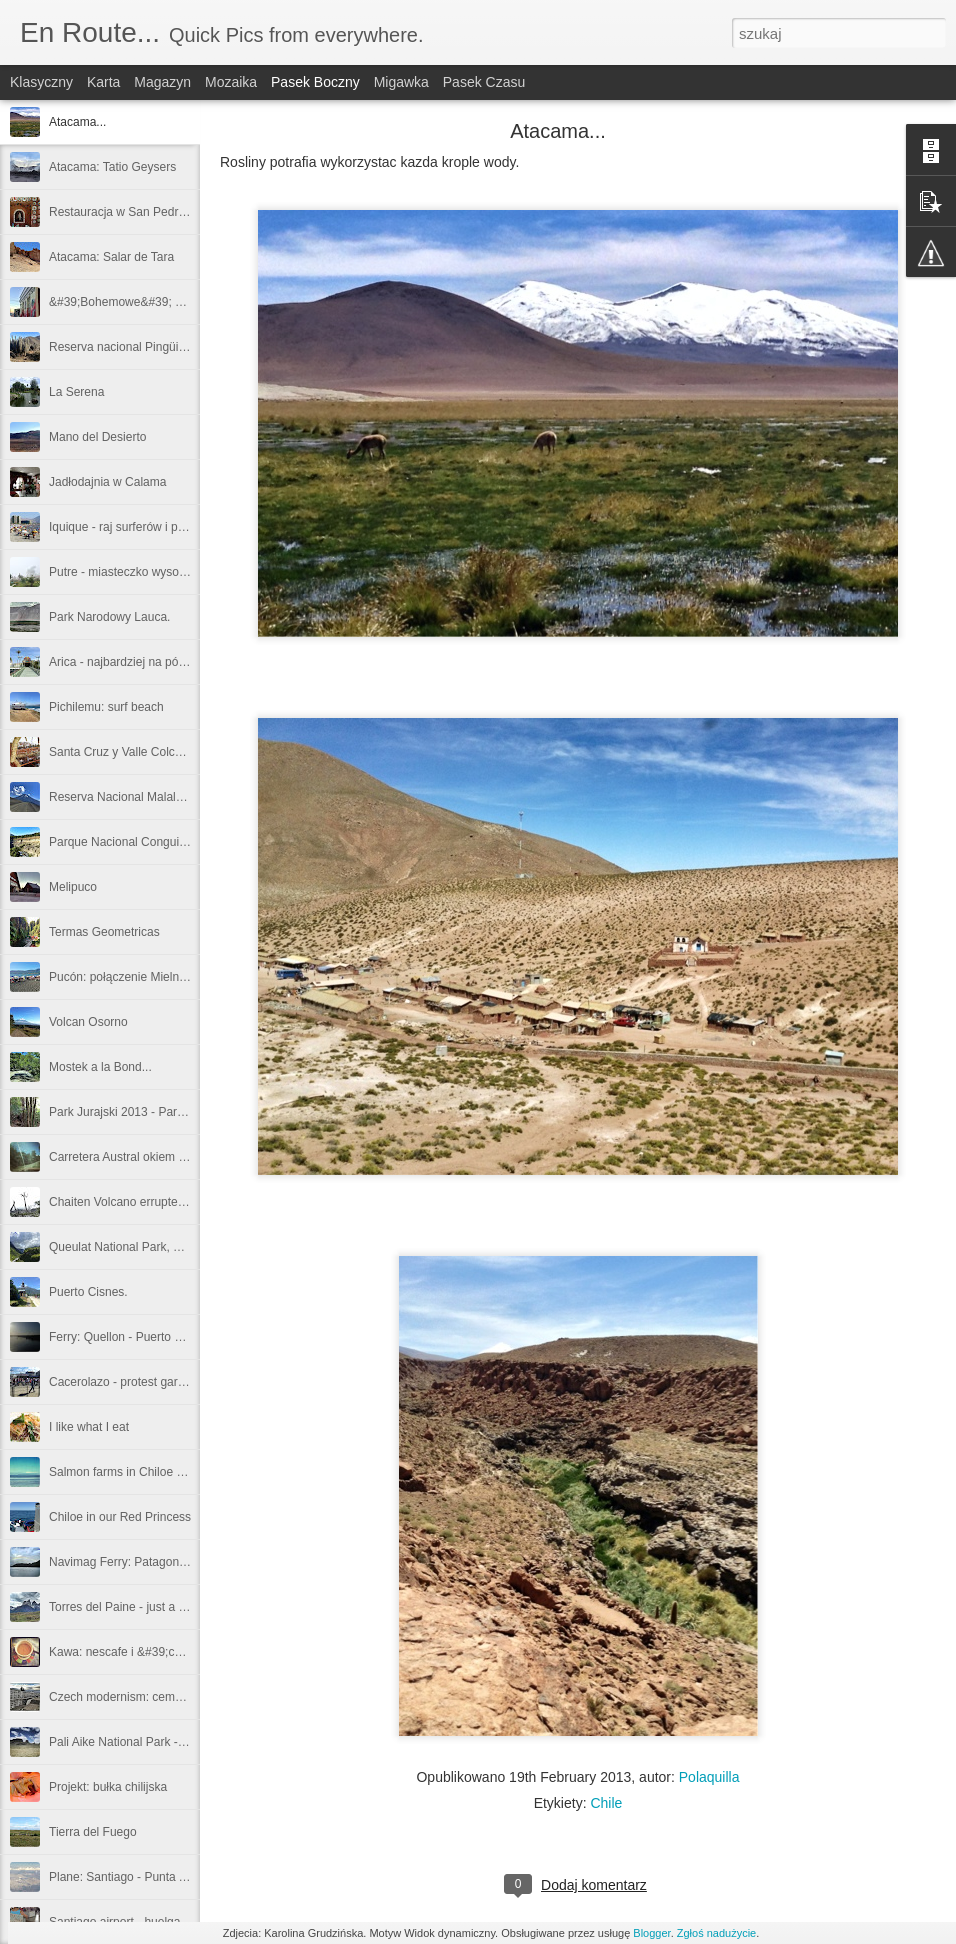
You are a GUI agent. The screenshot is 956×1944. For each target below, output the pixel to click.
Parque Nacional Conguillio (121, 842)
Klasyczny (41, 82)
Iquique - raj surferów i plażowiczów (143, 527)
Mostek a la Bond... (100, 1067)
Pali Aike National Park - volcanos (138, 1742)
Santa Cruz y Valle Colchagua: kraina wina (162, 752)
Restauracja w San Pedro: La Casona (149, 212)
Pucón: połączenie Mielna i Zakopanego (155, 977)
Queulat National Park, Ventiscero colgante (163, 1247)
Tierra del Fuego (93, 1832)
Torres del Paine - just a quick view (141, 1607)
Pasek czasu (484, 82)
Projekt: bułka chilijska (108, 1787)
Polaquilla (709, 1777)
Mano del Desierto (97, 437)
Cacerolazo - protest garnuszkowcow (147, 1382)
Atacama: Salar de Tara (111, 257)
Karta (103, 82)
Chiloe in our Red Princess (120, 1517)
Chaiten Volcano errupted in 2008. (139, 1202)
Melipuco (73, 887)
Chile (606, 1803)
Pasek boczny (315, 82)
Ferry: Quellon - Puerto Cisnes (130, 1337)
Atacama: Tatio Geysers (112, 167)
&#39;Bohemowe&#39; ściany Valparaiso (158, 302)
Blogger (651, 1933)
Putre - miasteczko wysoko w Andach (148, 572)
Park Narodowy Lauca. (109, 617)
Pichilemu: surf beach (106, 707)
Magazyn (162, 82)
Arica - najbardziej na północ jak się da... (156, 662)
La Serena (76, 392)
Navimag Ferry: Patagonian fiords (138, 1562)
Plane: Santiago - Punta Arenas (132, 1877)
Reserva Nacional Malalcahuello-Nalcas (155, 797)
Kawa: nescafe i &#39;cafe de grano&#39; (161, 1652)
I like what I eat (89, 1427)
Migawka (401, 82)
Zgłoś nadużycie (717, 1933)
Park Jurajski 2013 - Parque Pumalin (146, 1112)
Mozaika (231, 82)
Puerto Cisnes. (88, 1292)
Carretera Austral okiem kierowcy (137, 1157)
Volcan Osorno (88, 1022)
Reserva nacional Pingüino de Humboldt (156, 347)
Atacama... (77, 122)
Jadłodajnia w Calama (107, 482)
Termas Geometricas (104, 932)
